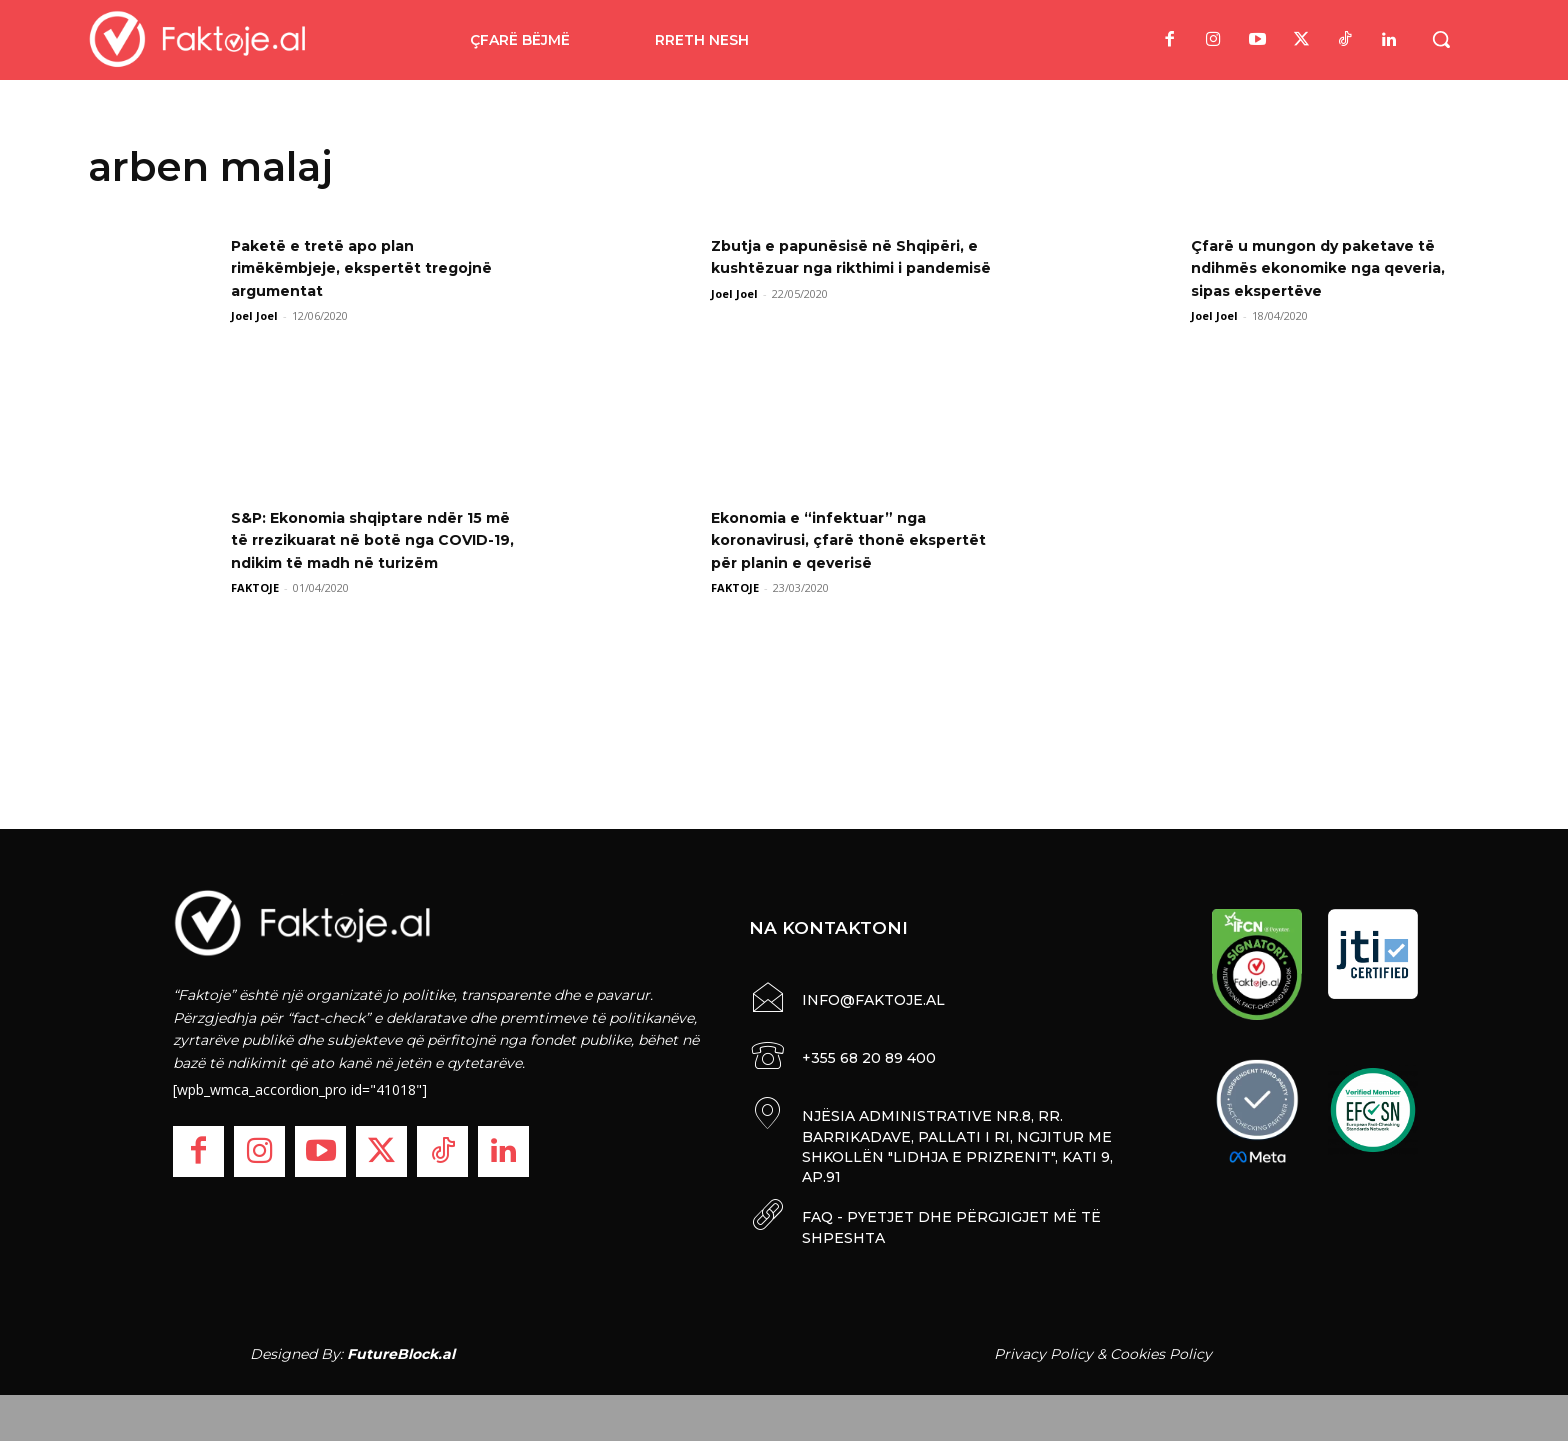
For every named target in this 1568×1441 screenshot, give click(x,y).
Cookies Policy (1161, 1349)
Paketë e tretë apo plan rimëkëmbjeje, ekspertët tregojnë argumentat (338, 268)
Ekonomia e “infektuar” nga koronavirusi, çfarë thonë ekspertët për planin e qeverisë (847, 540)
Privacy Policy (1043, 1349)
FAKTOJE (255, 610)
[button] (1441, 39)
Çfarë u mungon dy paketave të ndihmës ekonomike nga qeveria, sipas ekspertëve (1329, 268)
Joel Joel (254, 315)
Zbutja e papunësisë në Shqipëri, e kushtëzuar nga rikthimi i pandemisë (853, 268)
